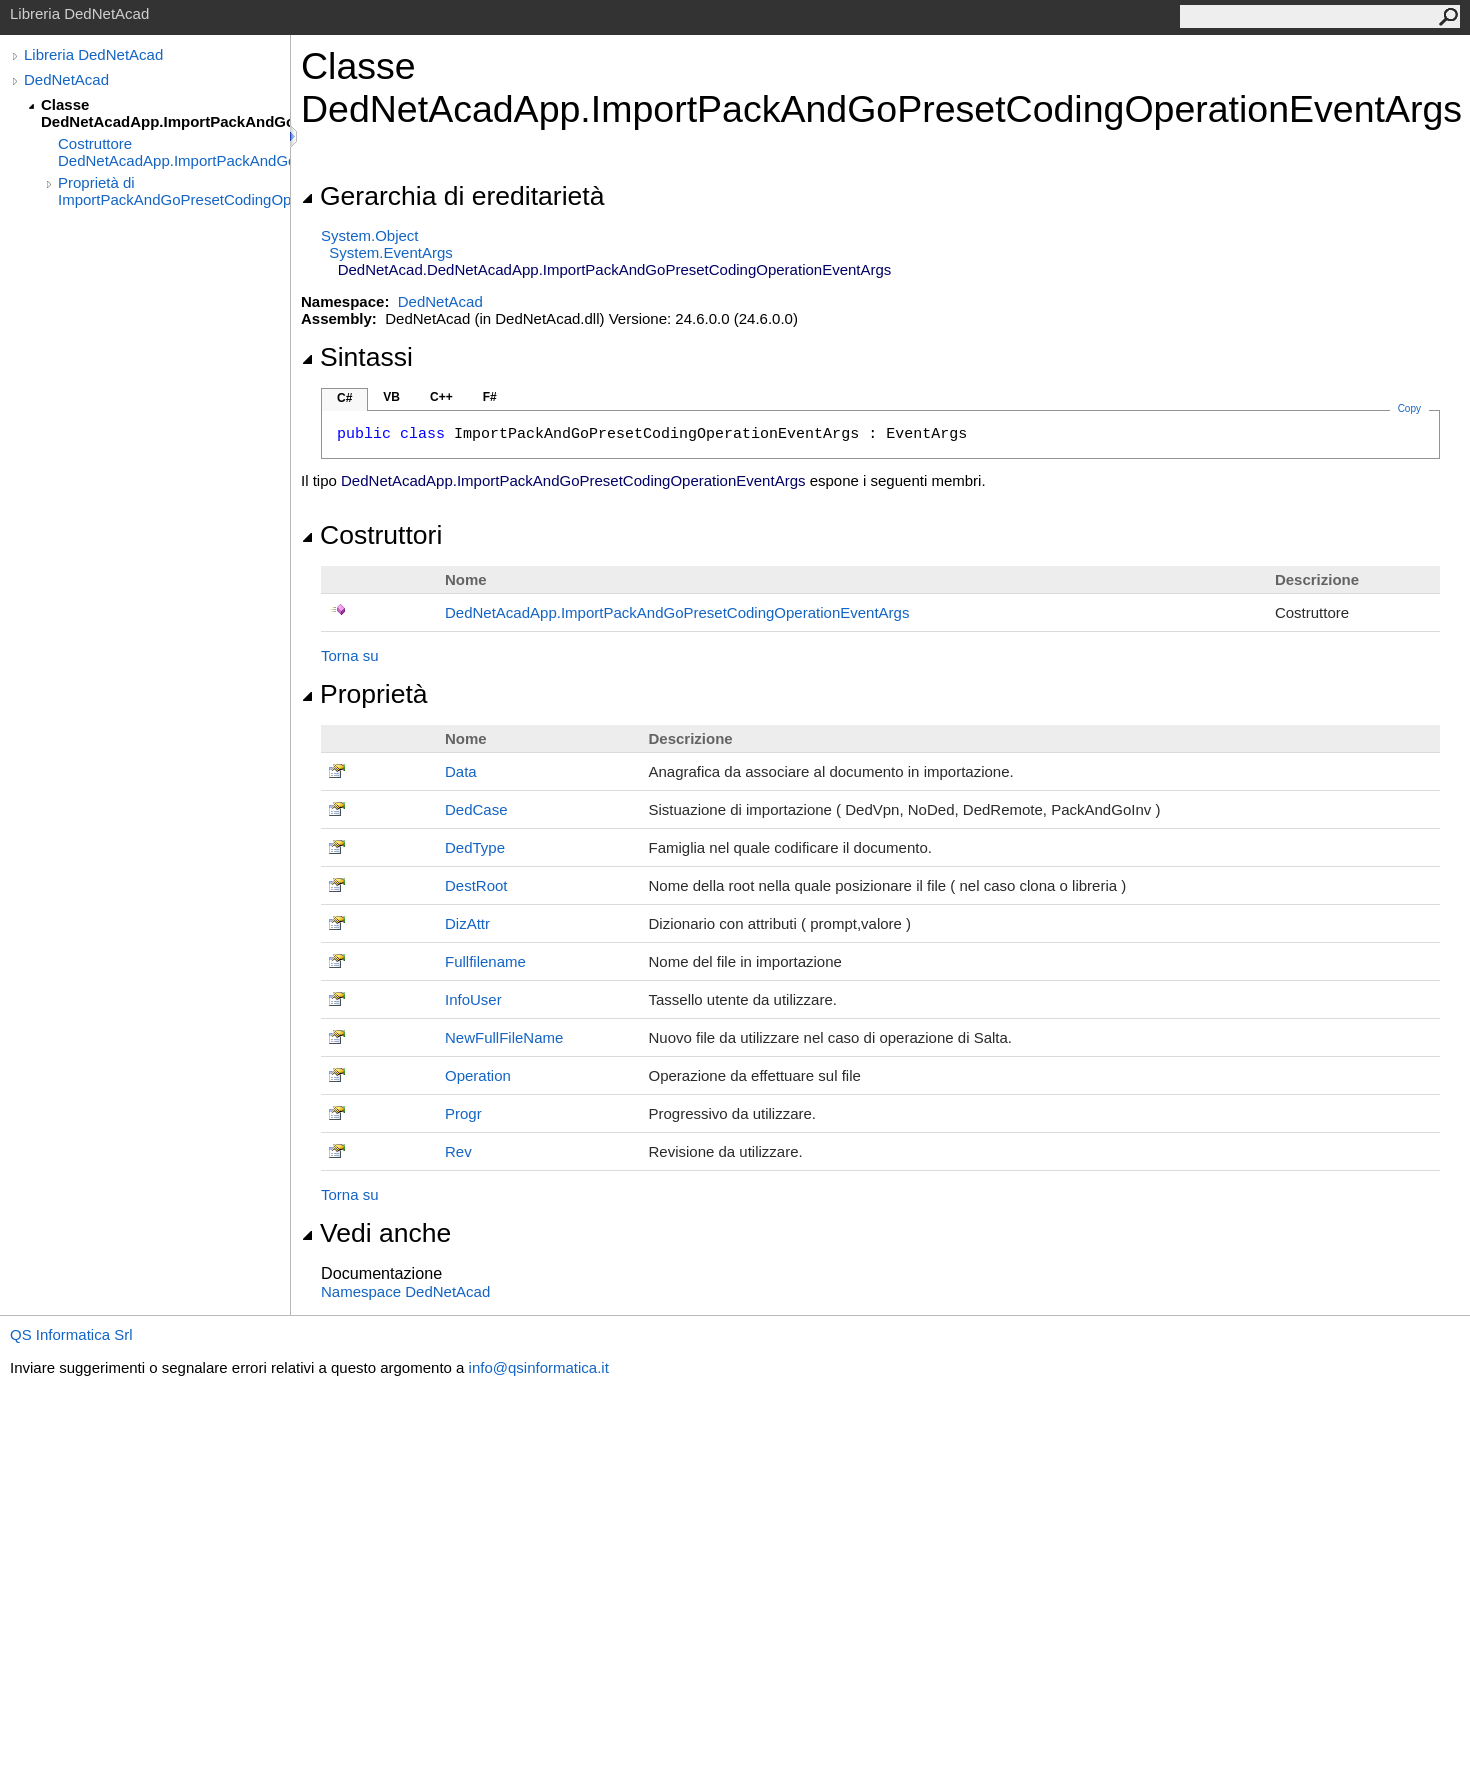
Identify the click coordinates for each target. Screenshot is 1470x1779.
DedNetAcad (66, 79)
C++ (441, 397)
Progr (463, 1113)
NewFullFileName (504, 1037)
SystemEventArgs (390, 252)
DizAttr (467, 923)
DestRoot (476, 885)
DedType (475, 847)
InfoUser (473, 999)
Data (461, 771)
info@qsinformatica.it (539, 1367)
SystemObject (370, 235)
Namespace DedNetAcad (405, 1291)
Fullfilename (485, 961)
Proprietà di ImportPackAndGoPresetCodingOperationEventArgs (174, 191)
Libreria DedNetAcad (93, 54)
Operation (478, 1075)
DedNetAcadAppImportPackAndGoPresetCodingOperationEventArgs (677, 612)
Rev (458, 1151)
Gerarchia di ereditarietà (452, 196)
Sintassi (357, 357)
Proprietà (364, 694)
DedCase (476, 809)
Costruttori (371, 535)
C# (344, 398)
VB (391, 397)
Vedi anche (376, 1233)
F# (490, 397)
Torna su (350, 655)
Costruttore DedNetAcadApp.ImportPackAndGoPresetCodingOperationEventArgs (174, 152)
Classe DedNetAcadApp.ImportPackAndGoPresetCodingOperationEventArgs (165, 113)
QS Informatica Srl (71, 1334)
